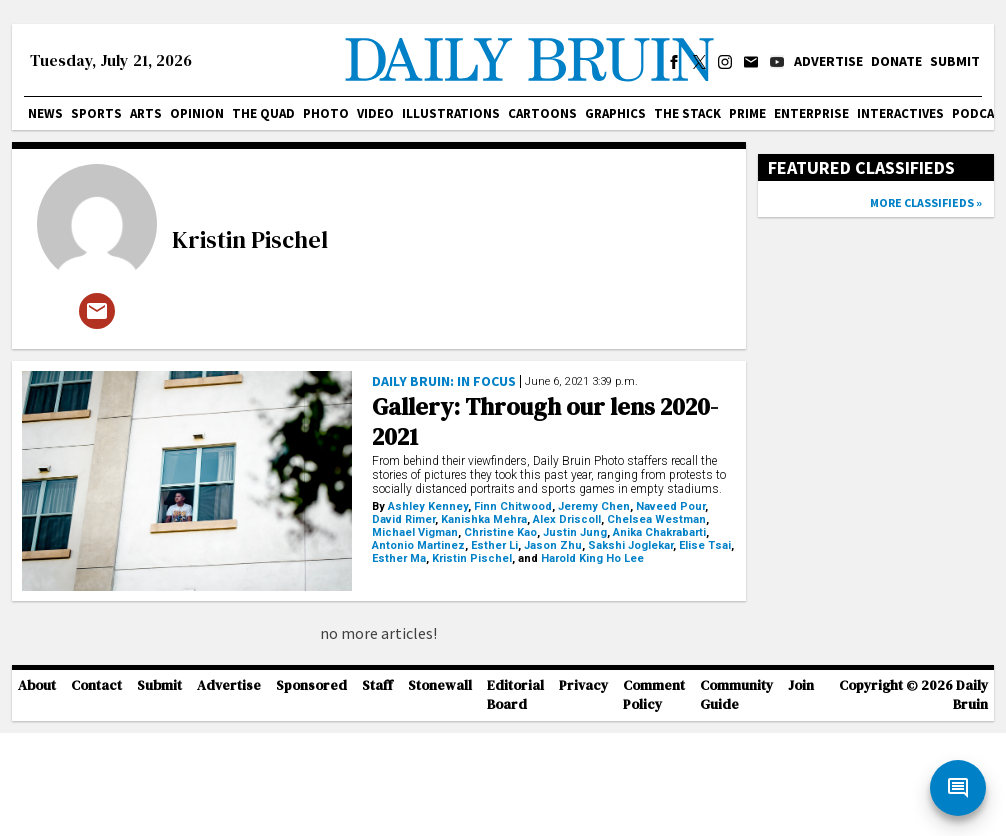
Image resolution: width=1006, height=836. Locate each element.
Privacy (583, 789)
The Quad (263, 113)
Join (801, 789)
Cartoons (542, 113)
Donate (896, 61)
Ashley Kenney (428, 506)
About (37, 789)
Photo (326, 113)
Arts (146, 113)
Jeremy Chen (594, 506)
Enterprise (811, 113)
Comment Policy (654, 799)
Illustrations (451, 113)
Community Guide (736, 799)
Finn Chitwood (513, 506)
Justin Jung (575, 532)
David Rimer (403, 519)
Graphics (615, 113)
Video (375, 113)
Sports (96, 113)
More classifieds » (926, 202)
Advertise (828, 61)
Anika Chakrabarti (659, 532)
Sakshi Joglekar (630, 545)
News (45, 113)
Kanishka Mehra (484, 519)
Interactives (900, 113)
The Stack (687, 113)
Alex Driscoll (567, 519)
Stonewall (440, 789)
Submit (955, 61)
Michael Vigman (415, 532)
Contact (96, 789)
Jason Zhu (553, 545)
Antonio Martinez (418, 545)
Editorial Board (515, 799)
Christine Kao (500, 532)
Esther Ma (399, 558)
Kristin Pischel (250, 239)
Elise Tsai (705, 545)
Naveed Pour (670, 506)
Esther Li (494, 545)
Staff (377, 789)
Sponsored (311, 789)
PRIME (747, 113)
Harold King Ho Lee (592, 558)
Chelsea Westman (656, 519)
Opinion (197, 113)
